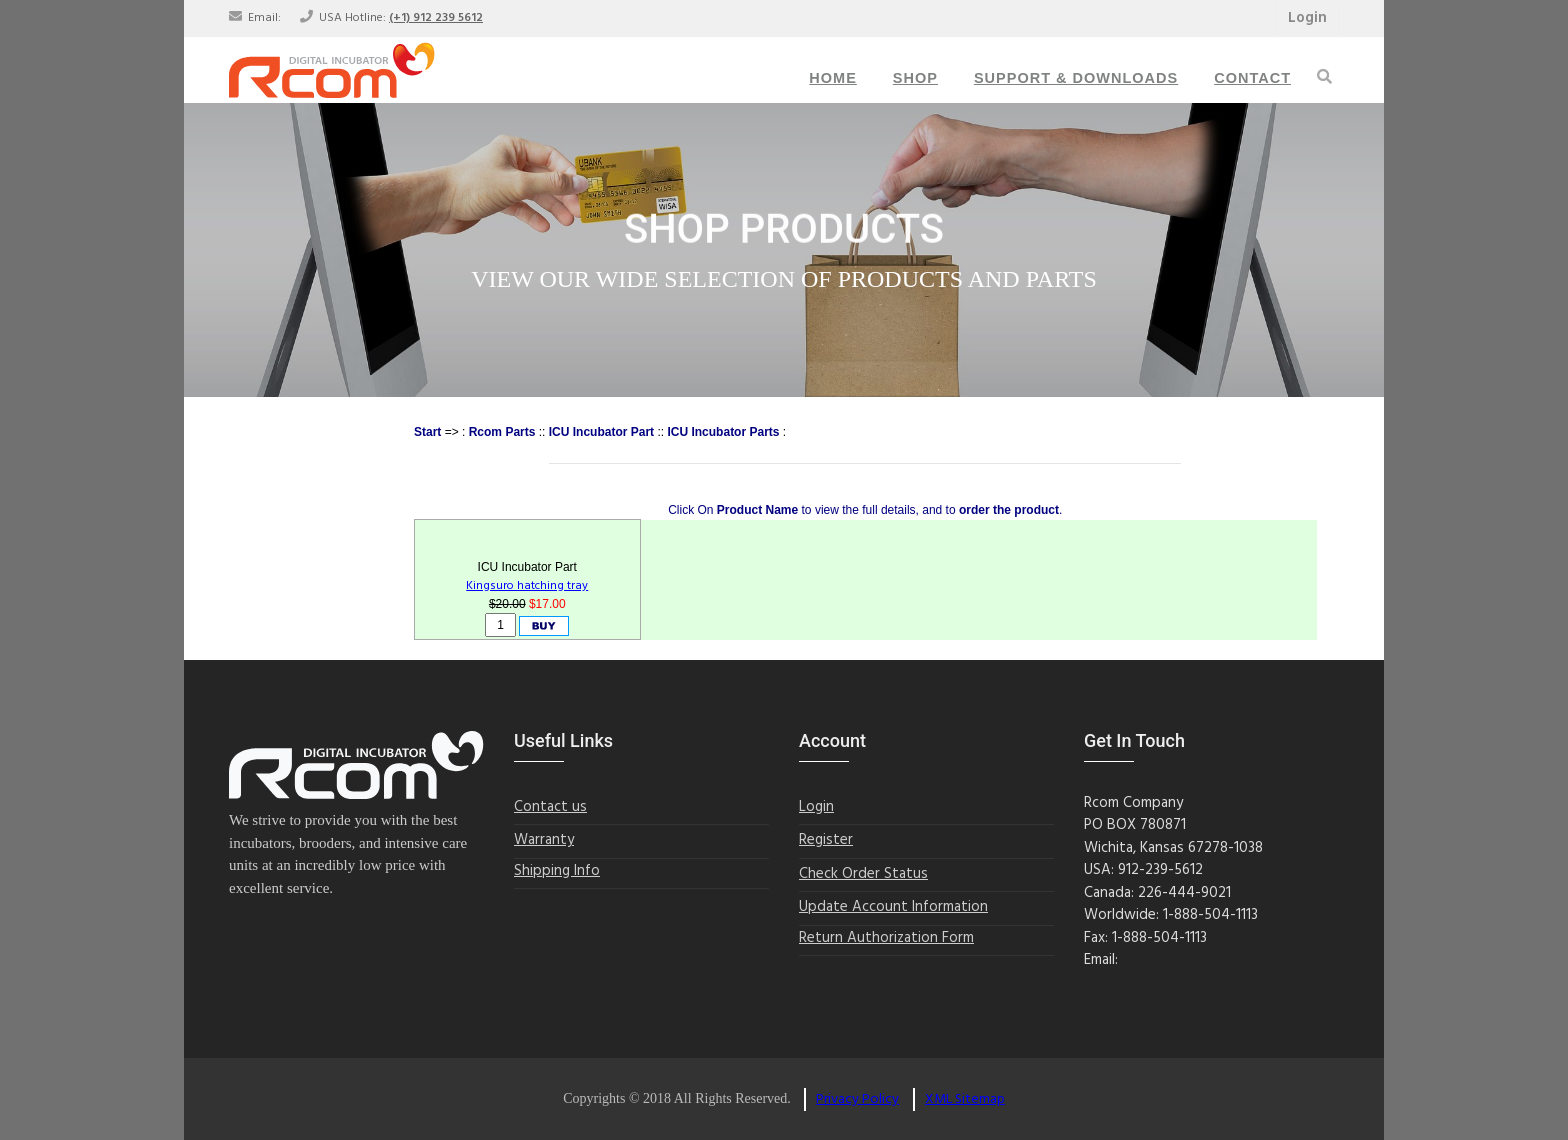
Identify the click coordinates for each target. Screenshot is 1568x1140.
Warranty (544, 840)
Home (833, 78)
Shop (915, 78)
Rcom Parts (502, 432)
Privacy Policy (857, 1099)
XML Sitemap (965, 1099)
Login (1307, 18)
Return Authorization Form (886, 938)
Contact (1252, 78)
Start (427, 432)
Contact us (550, 807)
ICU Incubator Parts (723, 432)
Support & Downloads (1076, 78)
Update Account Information (893, 907)
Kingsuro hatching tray (527, 586)
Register (826, 840)
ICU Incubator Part (601, 432)
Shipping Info (557, 871)
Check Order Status (863, 874)
